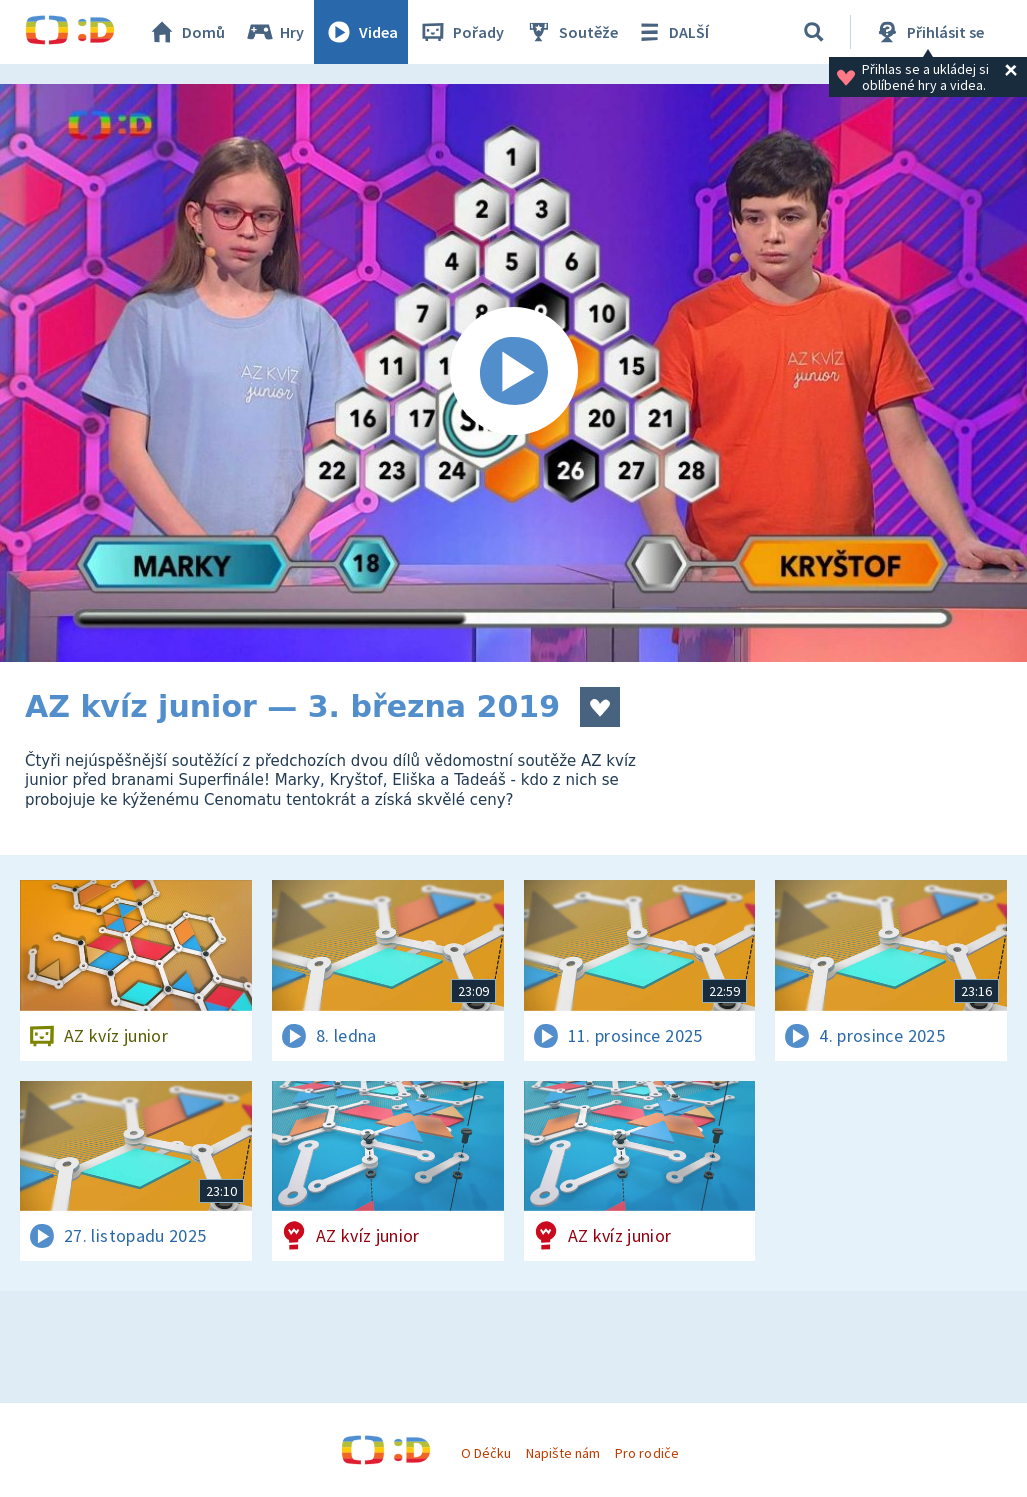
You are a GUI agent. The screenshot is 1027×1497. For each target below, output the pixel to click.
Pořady (461, 32)
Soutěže (571, 32)
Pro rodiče (646, 1453)
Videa (361, 32)
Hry (274, 32)
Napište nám (563, 1453)
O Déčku (486, 1453)
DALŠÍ (671, 32)
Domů (186, 32)
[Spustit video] (513, 373)
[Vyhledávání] (814, 32)
